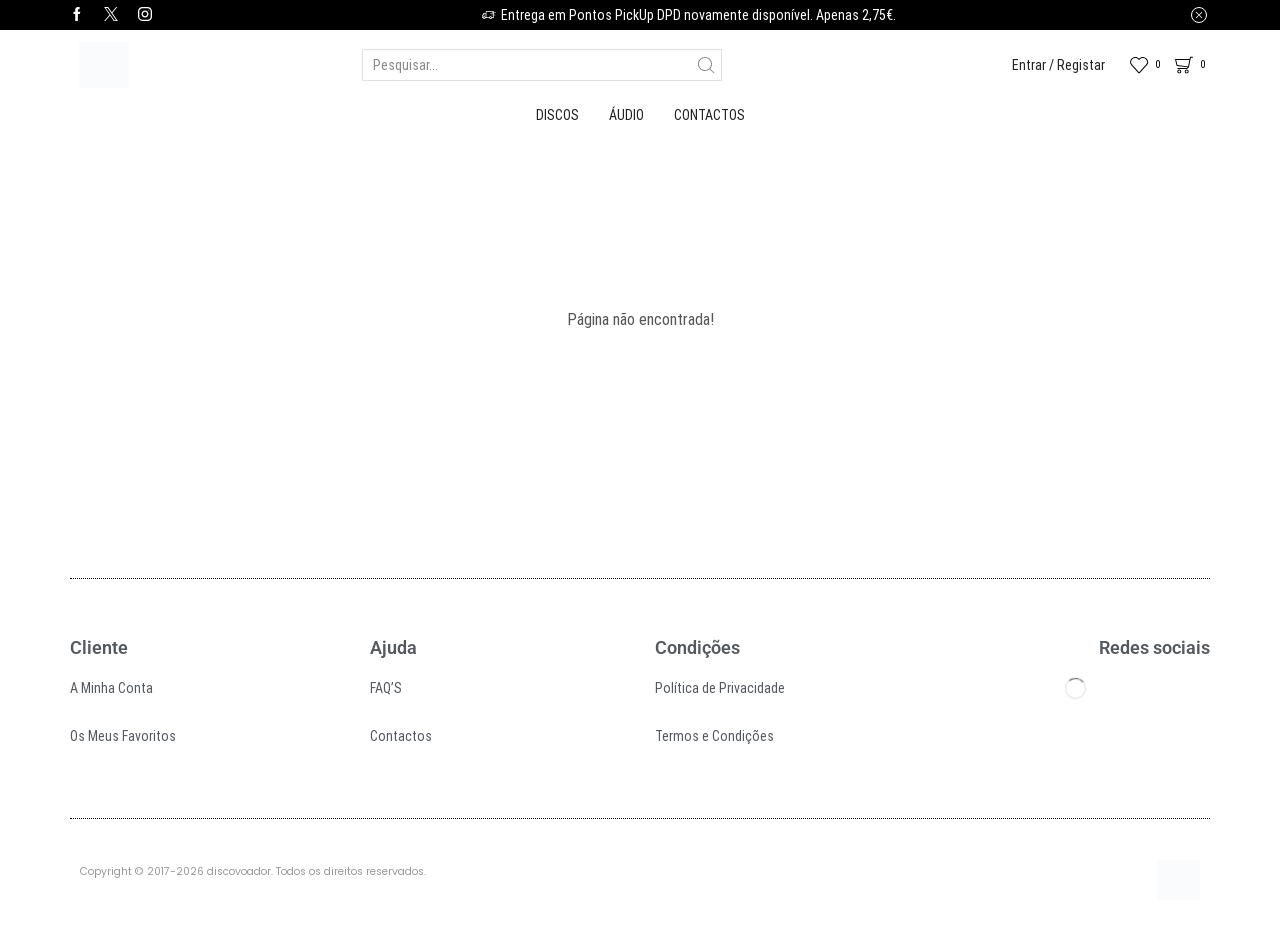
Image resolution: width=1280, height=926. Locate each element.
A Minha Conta (111, 688)
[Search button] (706, 65)
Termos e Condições (714, 736)
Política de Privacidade (720, 688)
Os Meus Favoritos (123, 736)
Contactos (709, 115)
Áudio (626, 115)
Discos (557, 115)
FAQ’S (386, 688)
